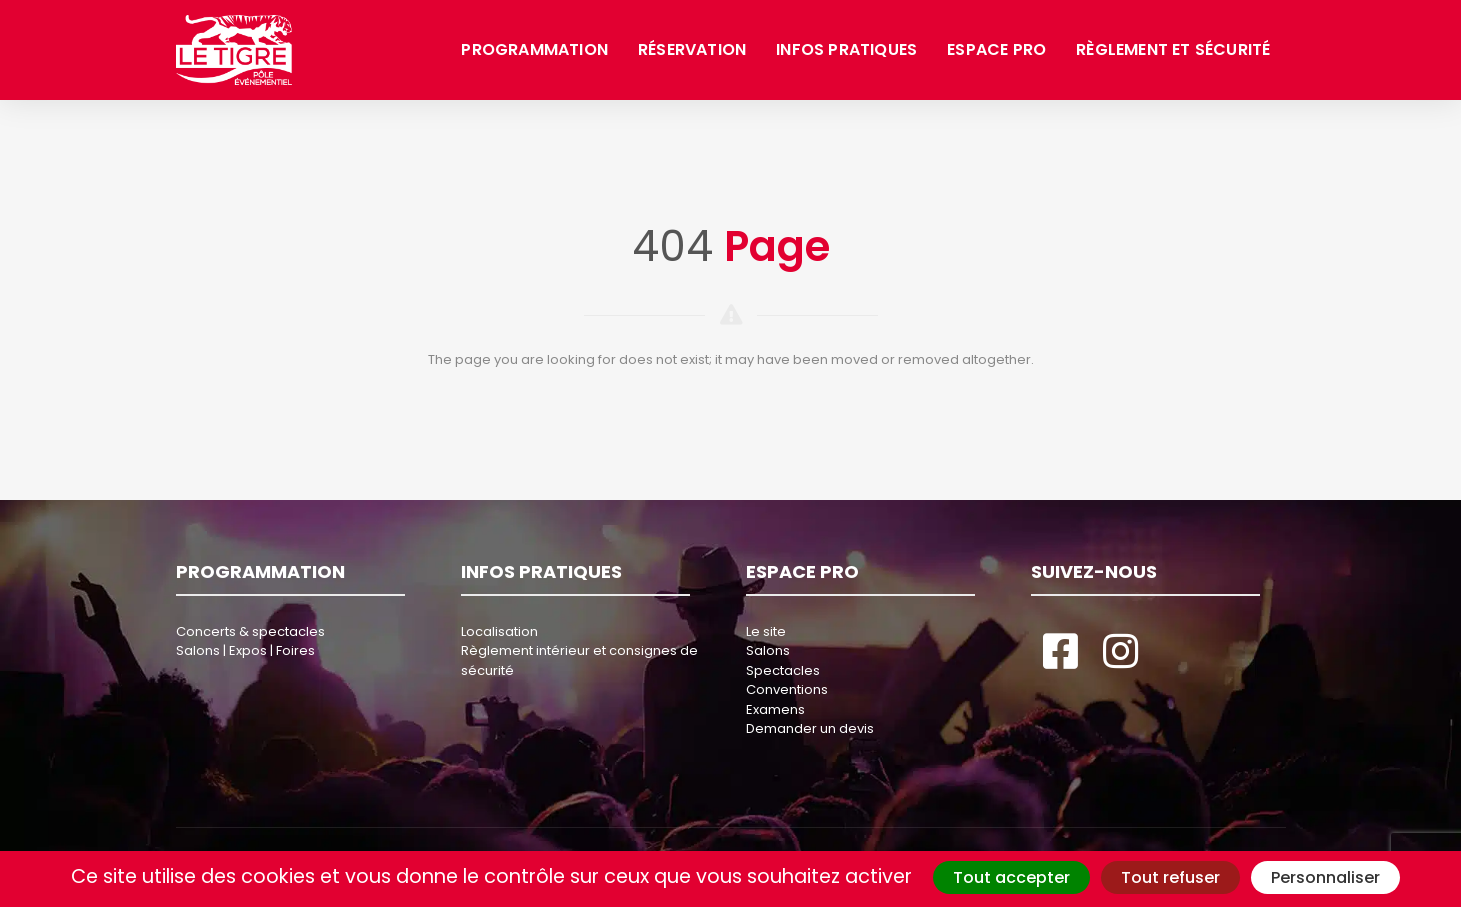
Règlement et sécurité (1173, 49)
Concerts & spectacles (250, 631)
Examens (775, 709)
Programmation (534, 49)
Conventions (787, 689)
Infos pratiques (846, 49)
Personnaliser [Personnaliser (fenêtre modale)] (1325, 877)
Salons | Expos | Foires (245, 650)
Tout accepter (1011, 877)
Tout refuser (1170, 877)
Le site (766, 631)
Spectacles (783, 670)
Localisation (499, 631)
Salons (768, 650)
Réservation (692, 49)
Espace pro (996, 49)
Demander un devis (810, 728)
